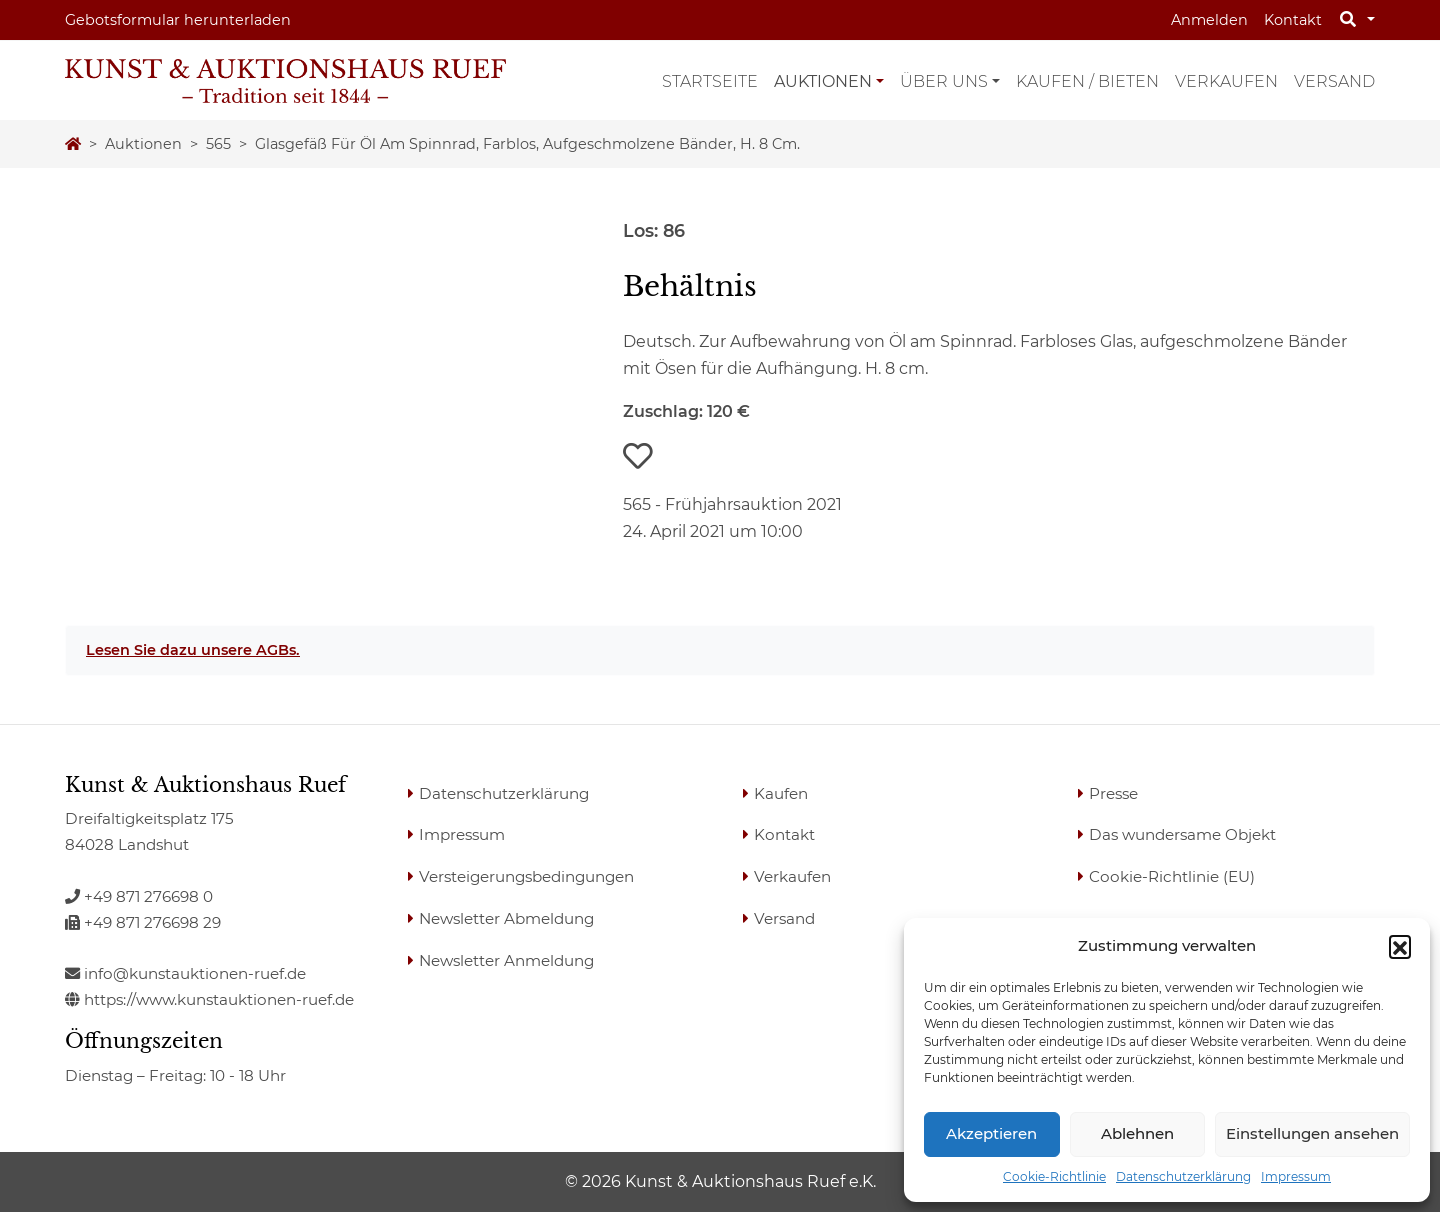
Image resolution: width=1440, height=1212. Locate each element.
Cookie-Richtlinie (1054, 1176)
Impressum (1296, 1176)
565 (218, 144)
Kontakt (1293, 20)
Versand (1334, 81)
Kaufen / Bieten (1087, 81)
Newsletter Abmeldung (506, 918)
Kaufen (781, 793)
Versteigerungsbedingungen (526, 876)
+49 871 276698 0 (139, 896)
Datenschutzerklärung (1183, 1176)
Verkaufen (1226, 81)
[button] (1400, 946)
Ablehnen (1137, 1133)
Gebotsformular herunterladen (178, 20)
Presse (1113, 793)
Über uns (944, 81)
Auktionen (823, 81)
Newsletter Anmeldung (506, 960)
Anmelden (1209, 20)
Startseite (710, 81)
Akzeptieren (991, 1133)
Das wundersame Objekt (1182, 834)
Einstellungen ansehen (1312, 1133)
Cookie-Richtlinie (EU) (1172, 876)
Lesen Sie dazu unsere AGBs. (193, 650)
